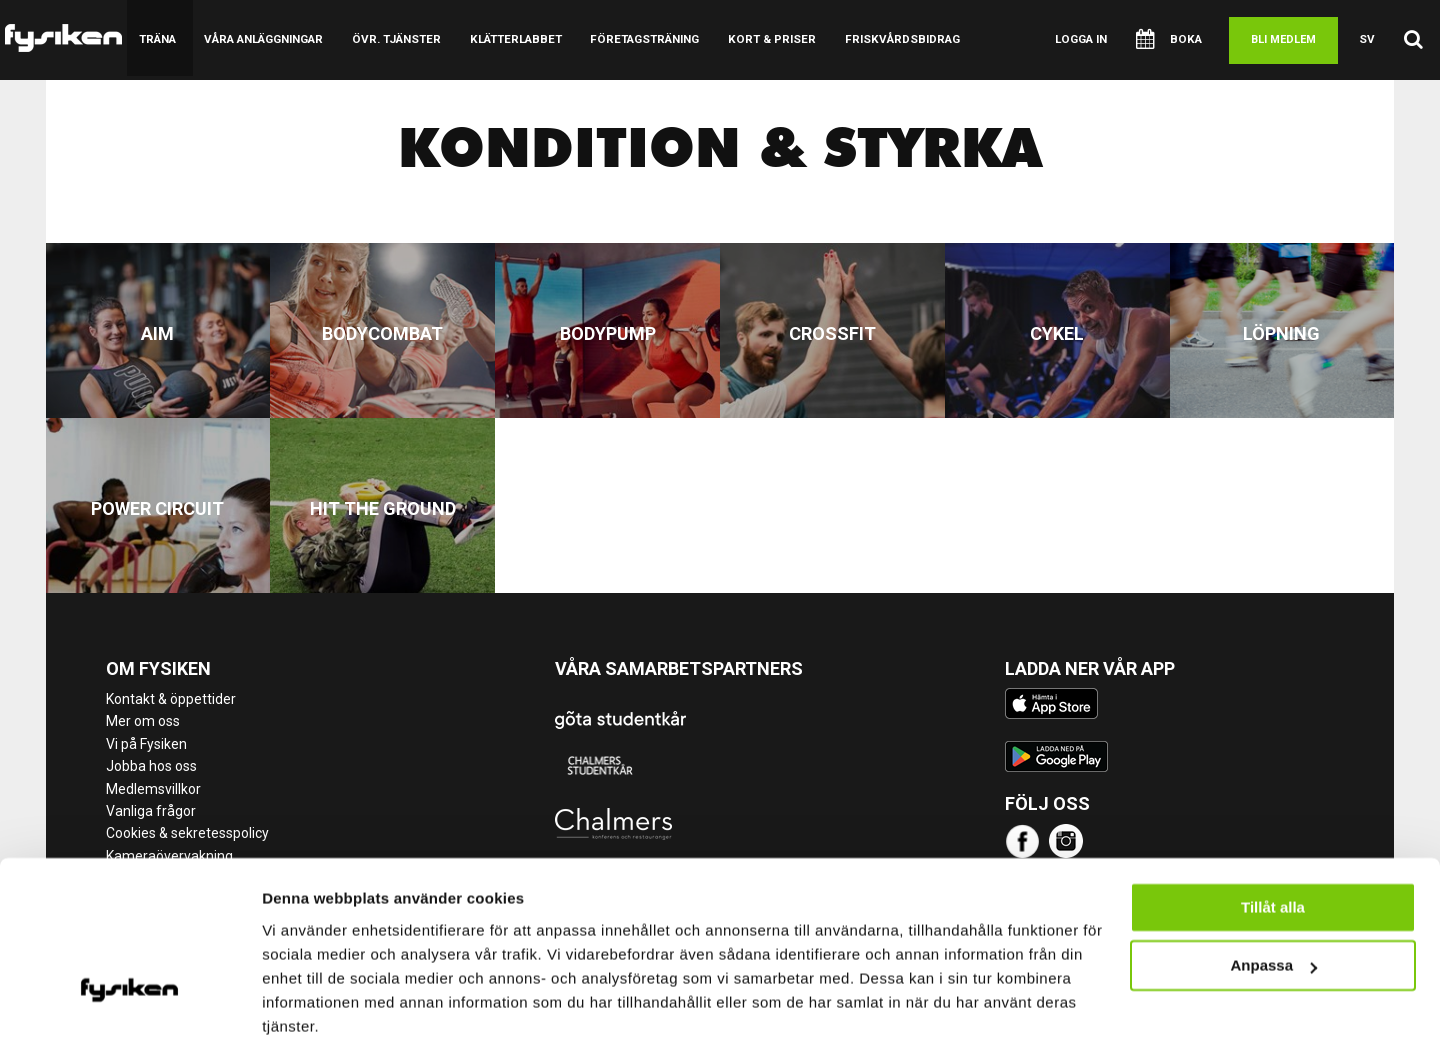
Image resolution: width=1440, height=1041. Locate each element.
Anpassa (1273, 885)
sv (1368, 39)
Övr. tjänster (392, 39)
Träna (156, 39)
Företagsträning (633, 39)
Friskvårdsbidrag (884, 39)
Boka (1172, 40)
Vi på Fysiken (146, 744)
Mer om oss (143, 721)
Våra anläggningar (262, 39)
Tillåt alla (1273, 827)
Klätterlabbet (507, 39)
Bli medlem (1285, 39)
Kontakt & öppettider (171, 699)
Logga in (1087, 39)
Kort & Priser (758, 39)
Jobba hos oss (151, 766)
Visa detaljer (306, 1001)
